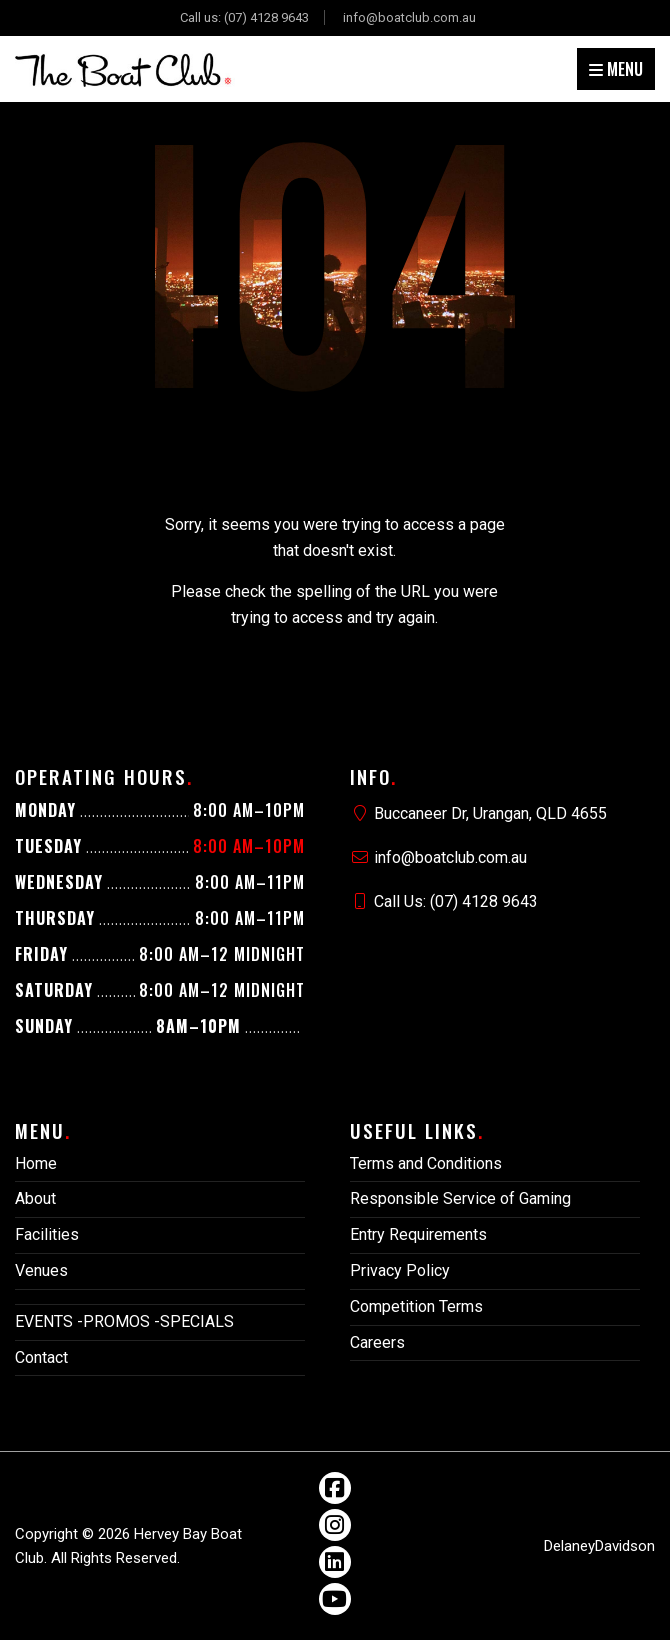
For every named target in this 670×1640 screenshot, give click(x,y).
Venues (41, 1270)
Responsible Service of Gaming (460, 1198)
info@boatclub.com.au (409, 17)
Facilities (47, 1234)
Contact (41, 1357)
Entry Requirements (418, 1234)
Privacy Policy (400, 1270)
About (35, 1198)
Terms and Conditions (426, 1163)
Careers (377, 1342)
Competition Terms (416, 1306)
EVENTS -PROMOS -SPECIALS (124, 1321)
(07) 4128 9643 (266, 17)
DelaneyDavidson (599, 1546)
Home (36, 1163)
